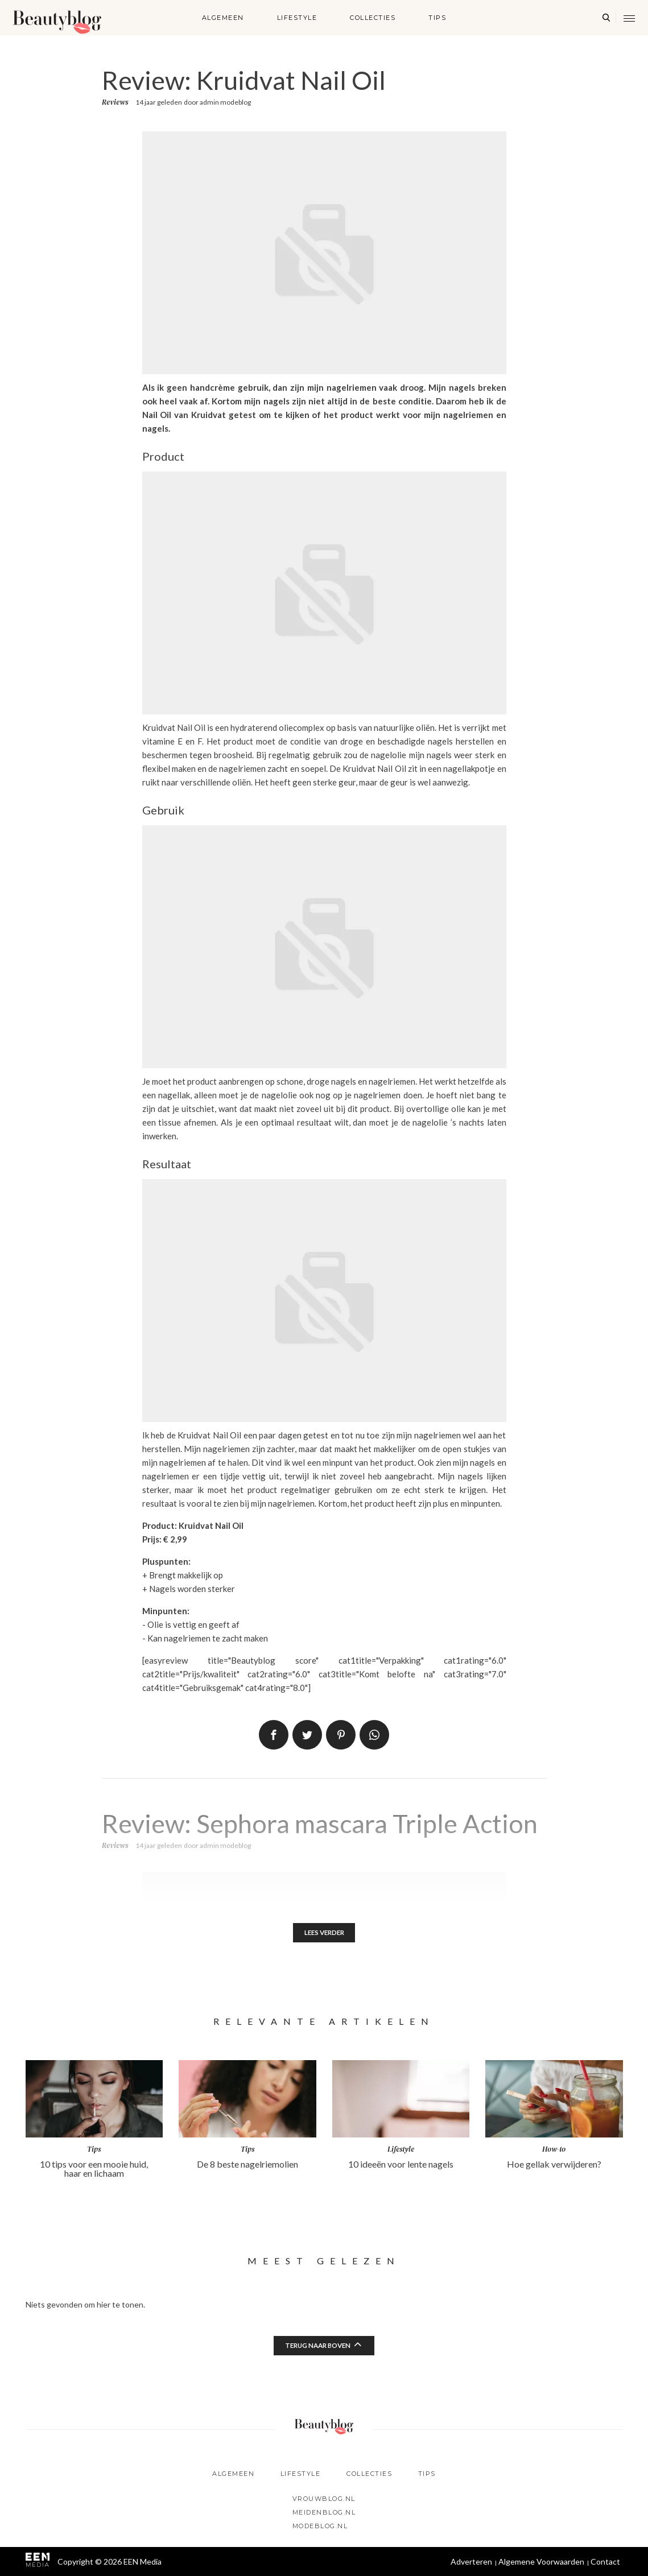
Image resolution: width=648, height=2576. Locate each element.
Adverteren (471, 2561)
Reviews (115, 102)
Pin (341, 1735)
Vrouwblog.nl (324, 2499)
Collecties (372, 18)
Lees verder (324, 1933)
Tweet (307, 1735)
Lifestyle (297, 18)
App (374, 1735)
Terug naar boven (317, 2347)
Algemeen (223, 18)
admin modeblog (225, 102)
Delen (273, 1735)
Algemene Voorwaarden (541, 2561)
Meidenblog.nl (324, 2512)
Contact (605, 2561)
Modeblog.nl (320, 2526)
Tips (437, 18)
